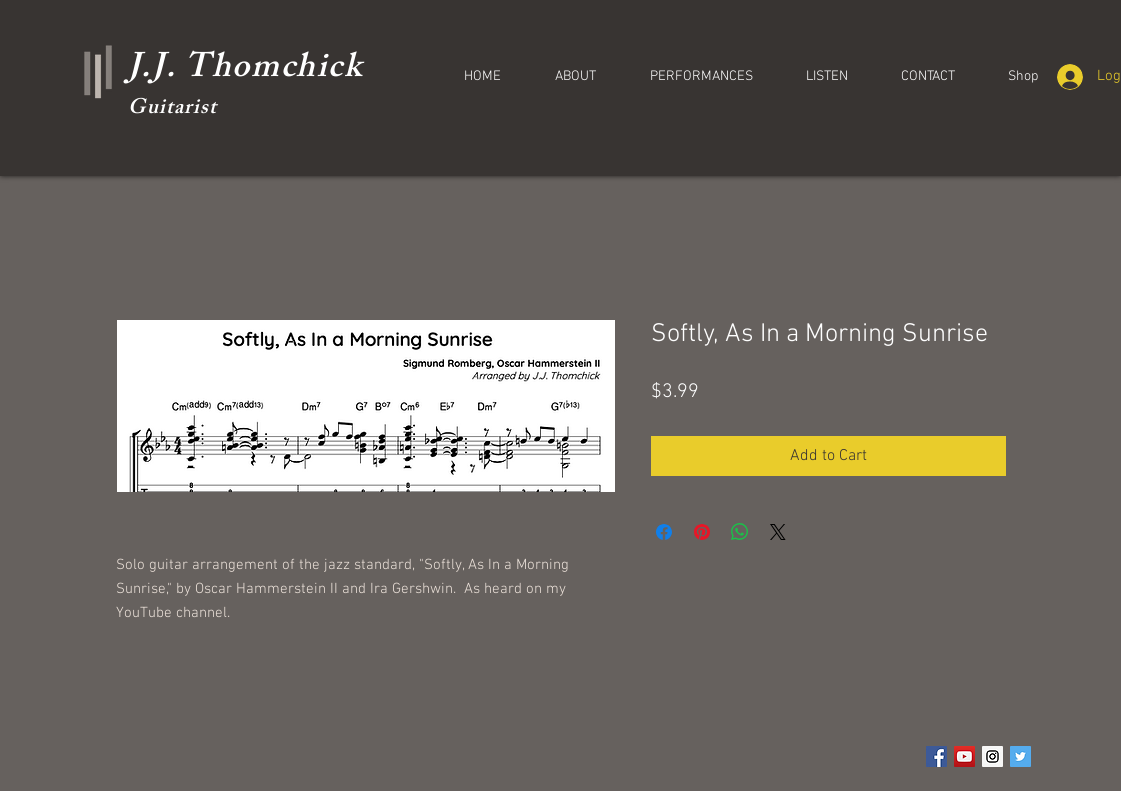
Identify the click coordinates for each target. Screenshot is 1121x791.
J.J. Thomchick (245, 70)
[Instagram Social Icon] (992, 756)
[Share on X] (778, 532)
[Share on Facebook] (664, 532)
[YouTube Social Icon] (964, 756)
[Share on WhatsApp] (740, 532)
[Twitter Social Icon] (1020, 756)
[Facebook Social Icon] (936, 756)
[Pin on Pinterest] (702, 532)
